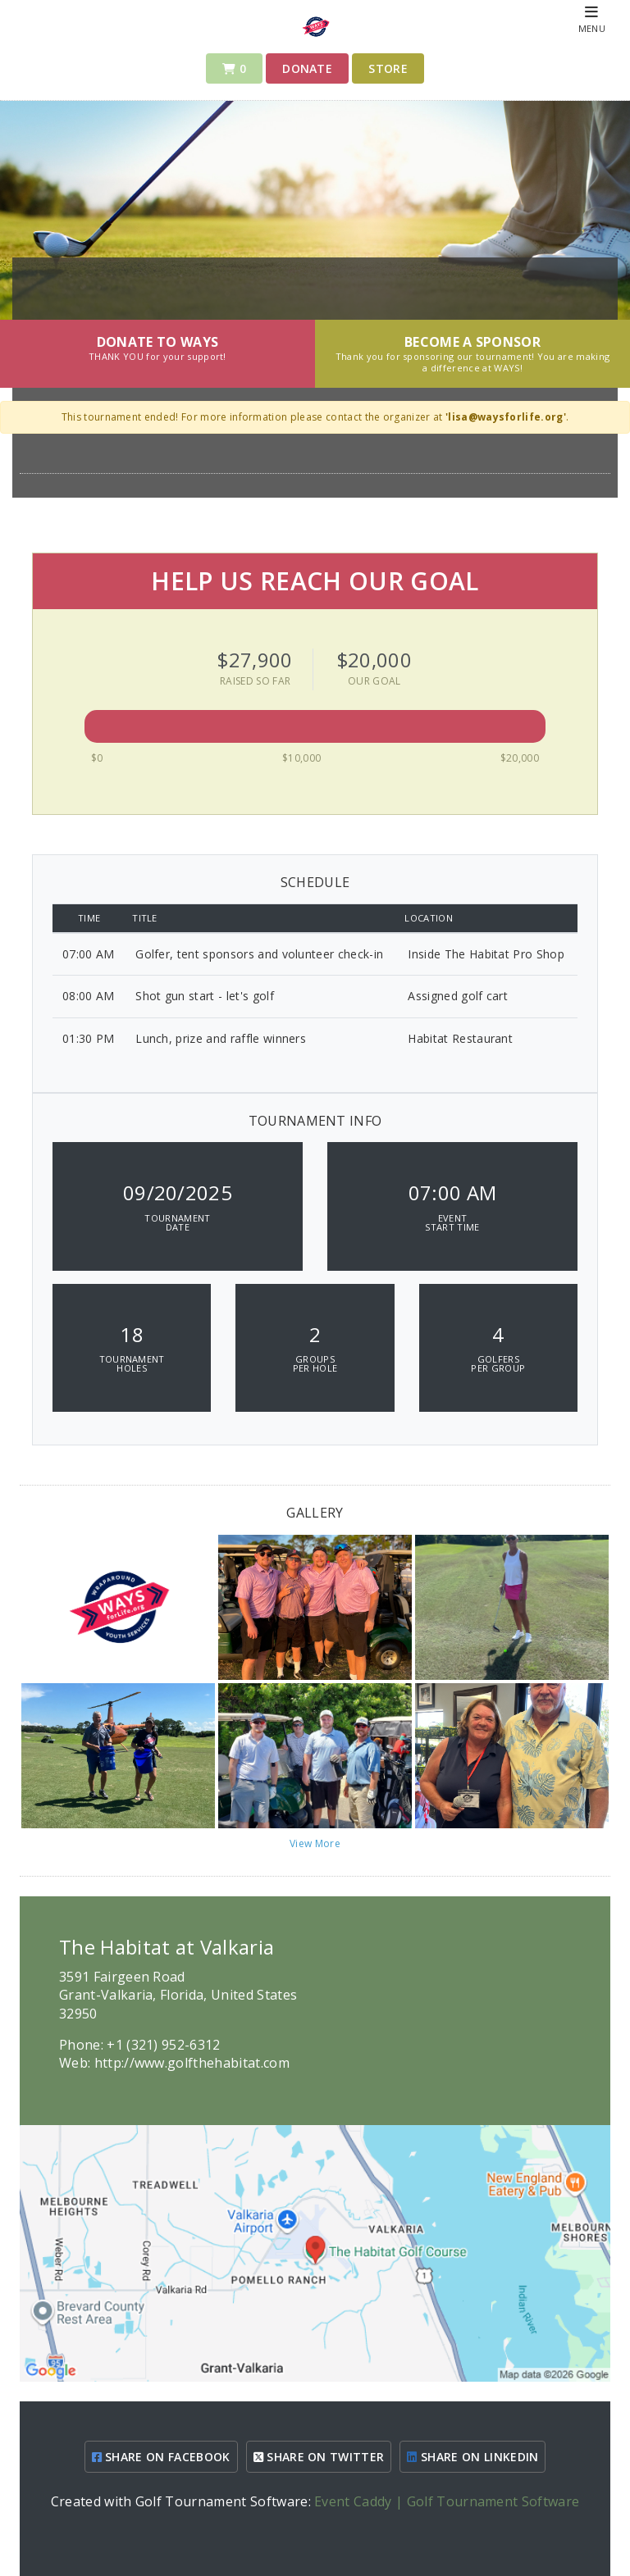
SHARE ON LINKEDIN (472, 2456)
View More (315, 1843)
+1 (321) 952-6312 (163, 2045)
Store (388, 68)
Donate (307, 68)
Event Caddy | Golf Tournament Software (446, 2501)
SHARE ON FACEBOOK (161, 2456)
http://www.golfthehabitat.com (192, 2063)
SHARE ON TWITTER (319, 2456)
